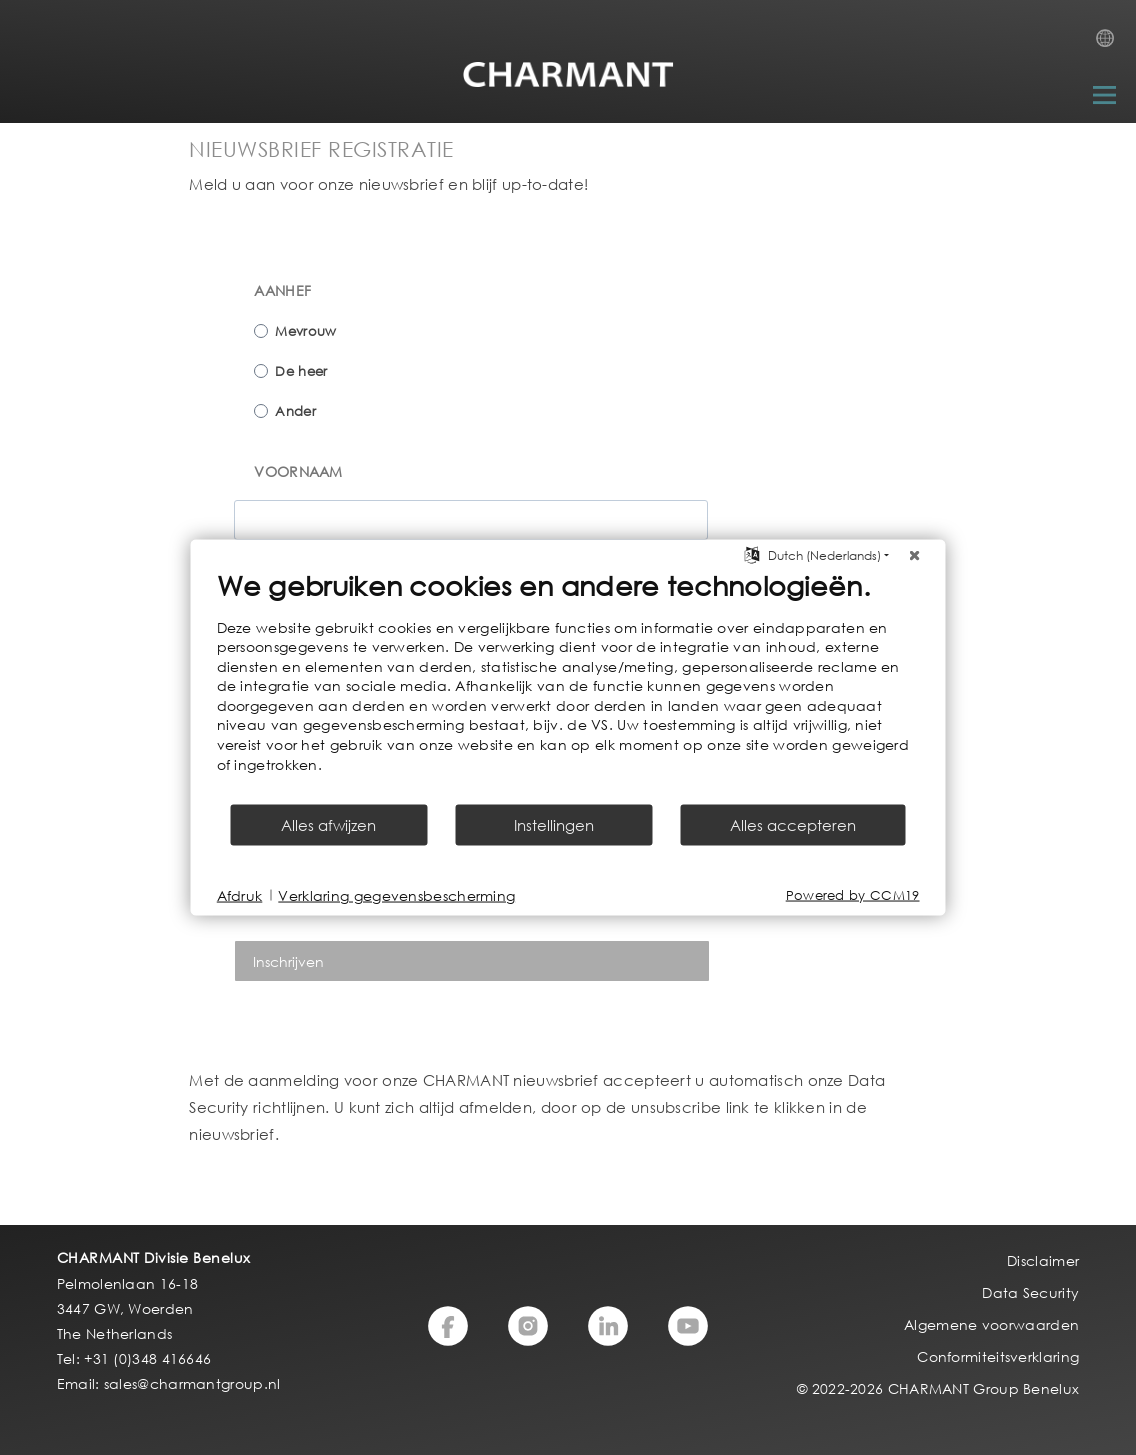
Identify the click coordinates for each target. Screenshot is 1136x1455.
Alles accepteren (793, 825)
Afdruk (240, 894)
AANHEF (282, 290)
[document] (568, 685)
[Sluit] (915, 555)
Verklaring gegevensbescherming (396, 894)
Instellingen (554, 825)
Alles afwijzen (328, 825)
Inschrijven (288, 961)
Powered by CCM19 (853, 895)
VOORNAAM (298, 471)
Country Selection (1111, 44)
